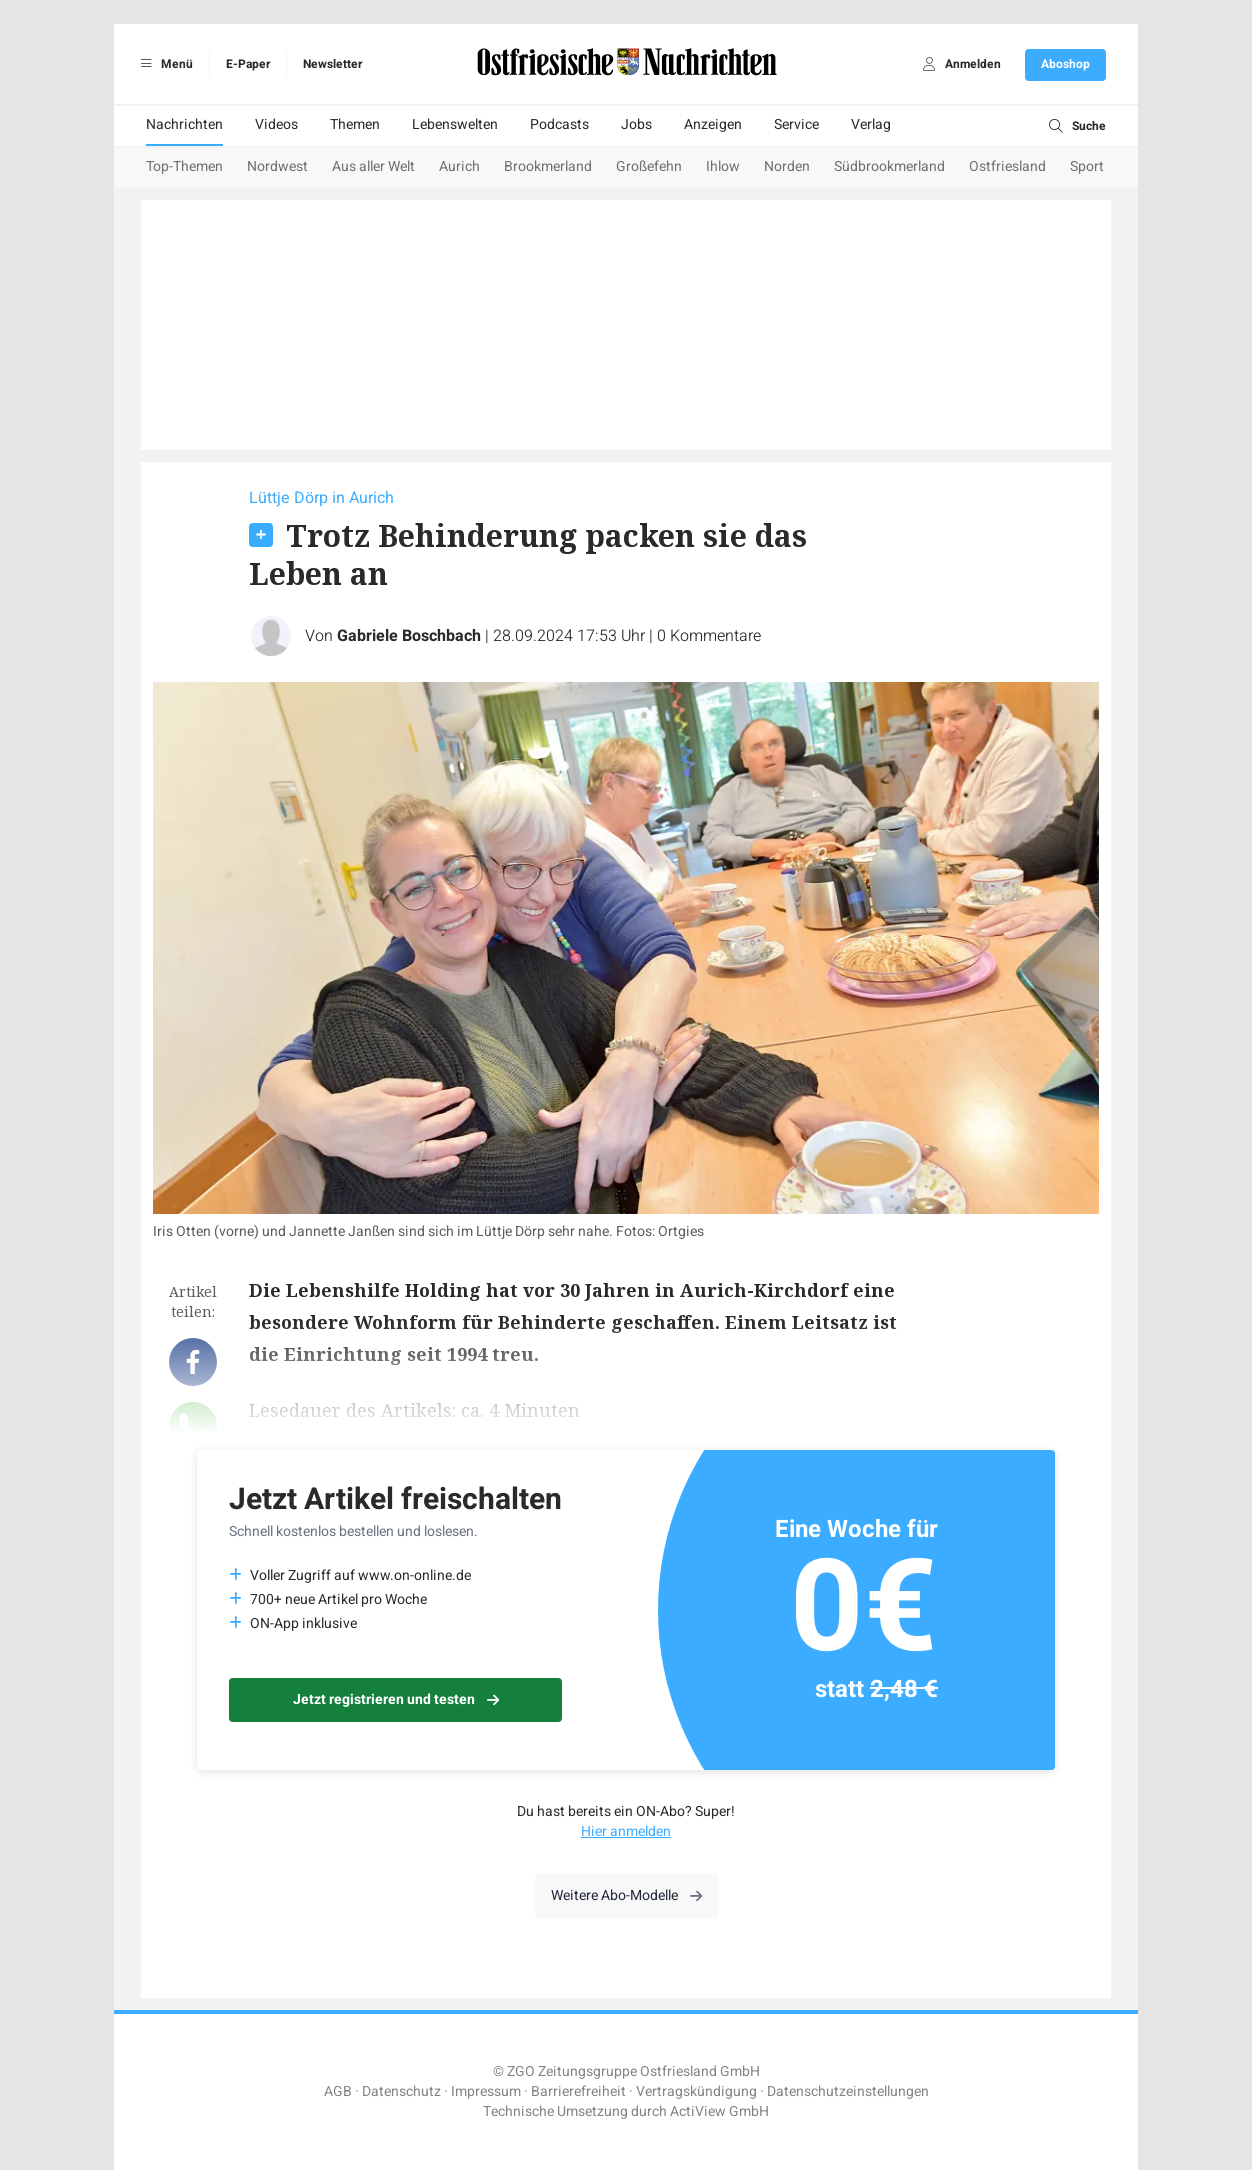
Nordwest (277, 166)
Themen (355, 124)
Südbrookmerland (889, 166)
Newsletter (332, 64)
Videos (276, 124)
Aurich (459, 166)
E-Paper (248, 64)
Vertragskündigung (696, 2091)
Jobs (636, 124)
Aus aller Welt (373, 166)
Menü (163, 64)
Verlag (871, 124)
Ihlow (723, 166)
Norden (787, 166)
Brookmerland (548, 166)
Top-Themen (184, 166)
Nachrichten (184, 124)
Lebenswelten (455, 124)
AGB (338, 2091)
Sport (1087, 166)
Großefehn (649, 166)
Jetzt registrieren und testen (396, 1699)
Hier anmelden (626, 1831)
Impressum (486, 2091)
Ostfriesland (1007, 166)
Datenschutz (401, 2091)
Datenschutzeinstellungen (848, 2091)
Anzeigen (713, 124)
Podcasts (559, 124)
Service (796, 124)
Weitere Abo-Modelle (626, 1895)
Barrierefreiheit (578, 2091)
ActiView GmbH (719, 2111)
